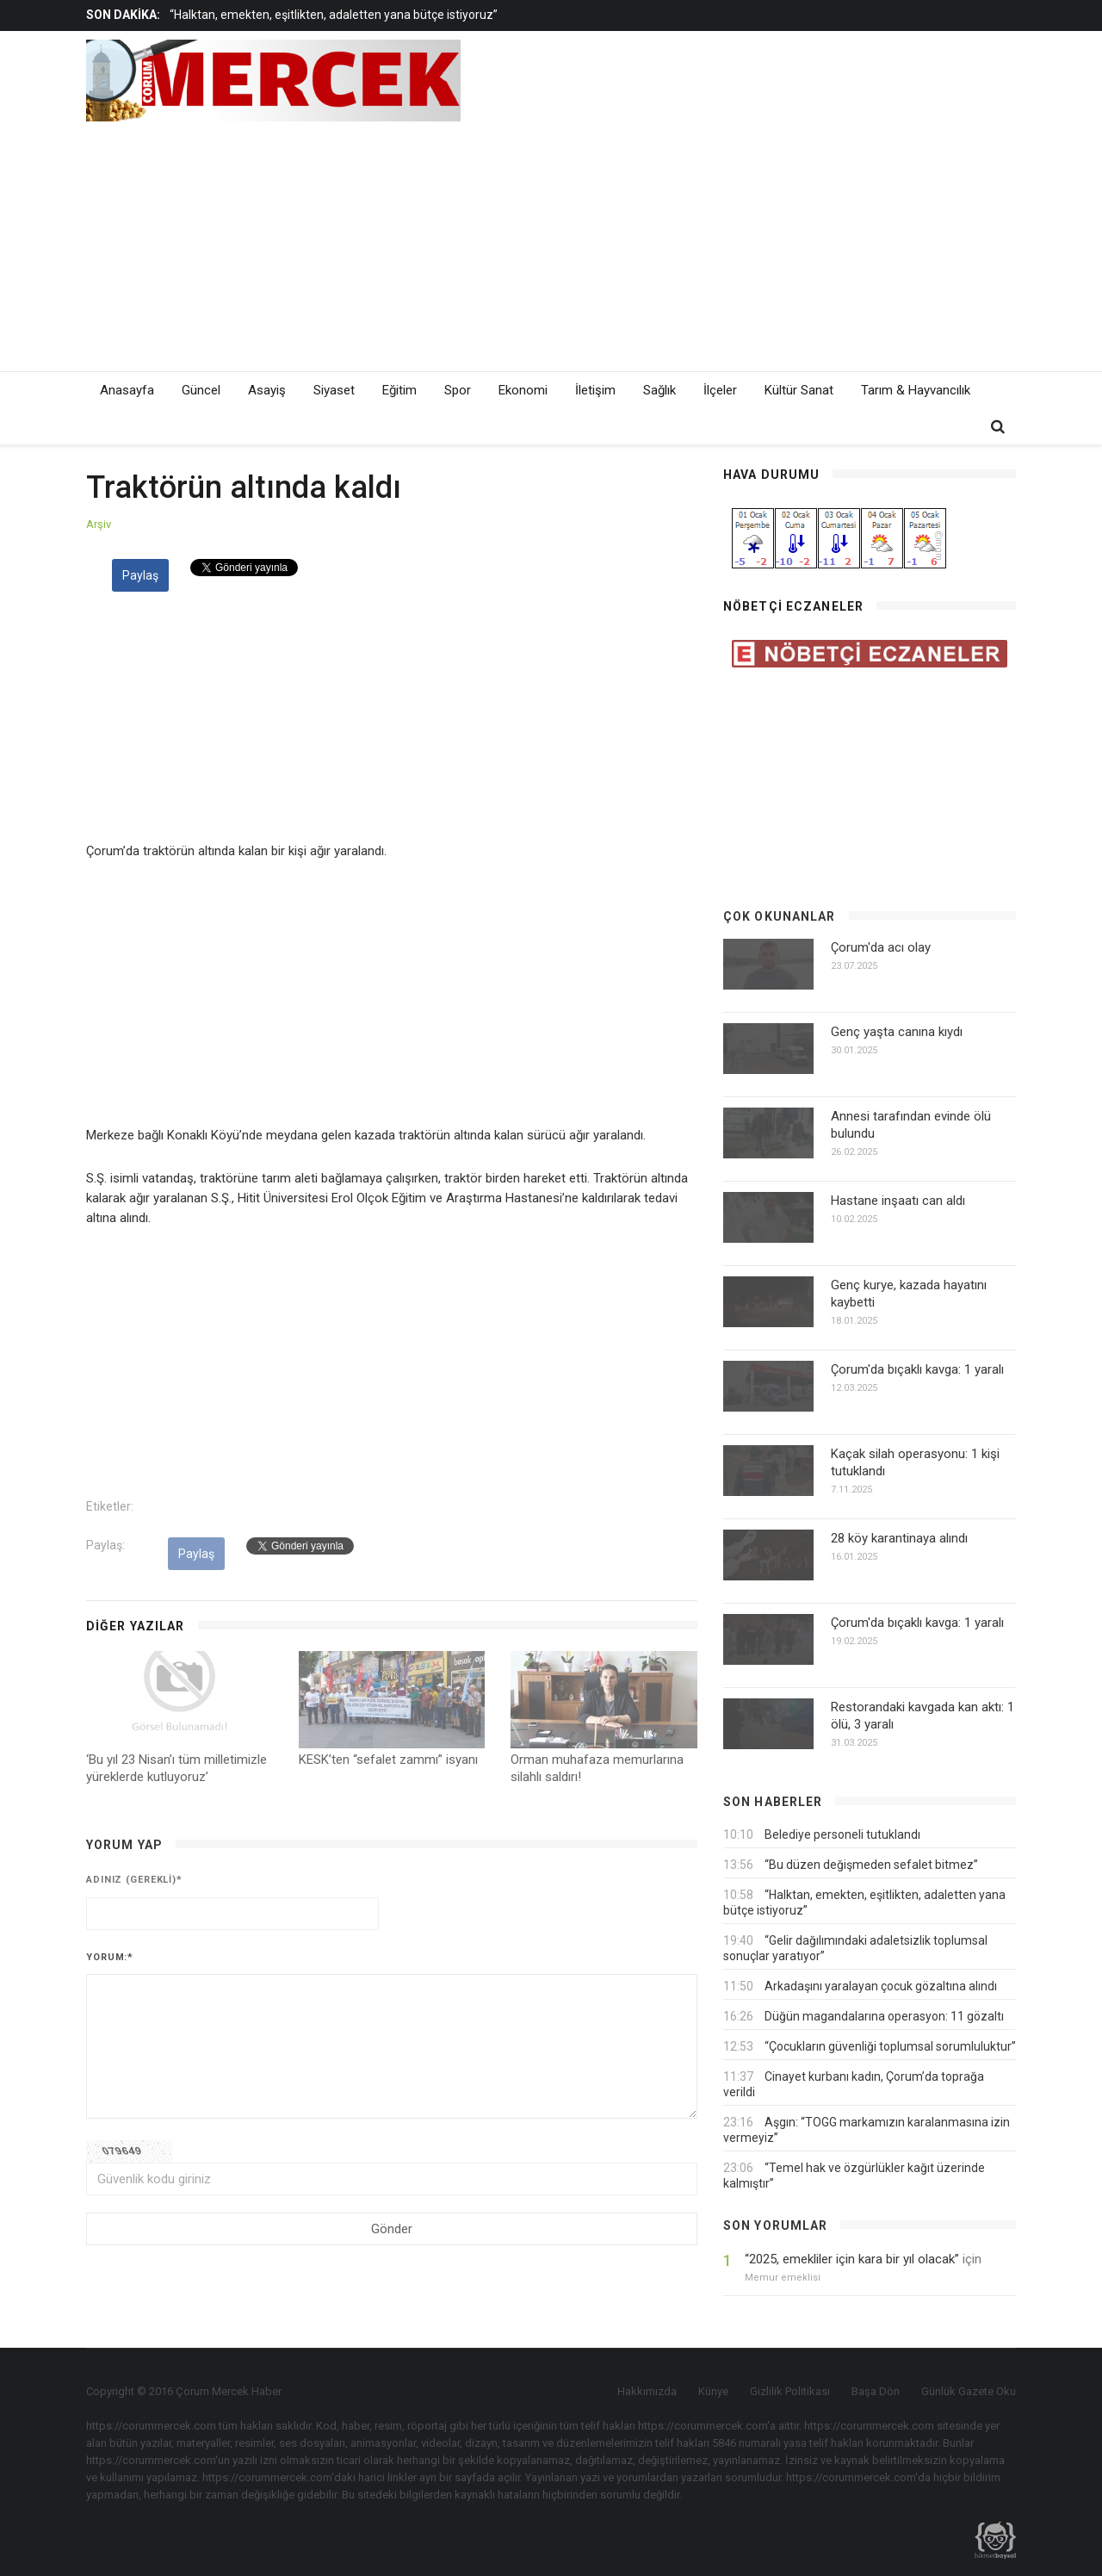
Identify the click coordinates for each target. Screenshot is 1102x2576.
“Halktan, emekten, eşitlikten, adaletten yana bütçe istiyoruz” (334, 15)
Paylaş (140, 575)
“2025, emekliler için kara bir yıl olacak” (852, 2259)
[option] (433, 14)
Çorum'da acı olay (881, 947)
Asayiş (267, 390)
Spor (457, 390)
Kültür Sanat (799, 390)
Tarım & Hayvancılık (915, 390)
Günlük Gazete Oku (968, 2391)
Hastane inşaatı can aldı (898, 1200)
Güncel (201, 390)
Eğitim (399, 390)
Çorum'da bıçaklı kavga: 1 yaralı (917, 1369)
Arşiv (98, 524)
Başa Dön (875, 2391)
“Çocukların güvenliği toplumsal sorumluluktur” (890, 2046)
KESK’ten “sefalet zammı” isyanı (388, 1759)
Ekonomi (523, 390)
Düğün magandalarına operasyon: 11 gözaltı (884, 2016)
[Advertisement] (706, 242)
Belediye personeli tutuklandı (842, 1834)
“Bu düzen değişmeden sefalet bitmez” (871, 1864)
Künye (713, 2391)
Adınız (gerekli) (134, 1879)
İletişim (595, 390)
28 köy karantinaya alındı (899, 1538)
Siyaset (334, 390)
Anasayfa (127, 390)
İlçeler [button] (720, 390)
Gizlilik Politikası (790, 2391)
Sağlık (659, 390)
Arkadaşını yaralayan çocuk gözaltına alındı (881, 1986)
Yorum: (109, 1957)
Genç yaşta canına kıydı (897, 1032)
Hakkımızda (647, 2391)
